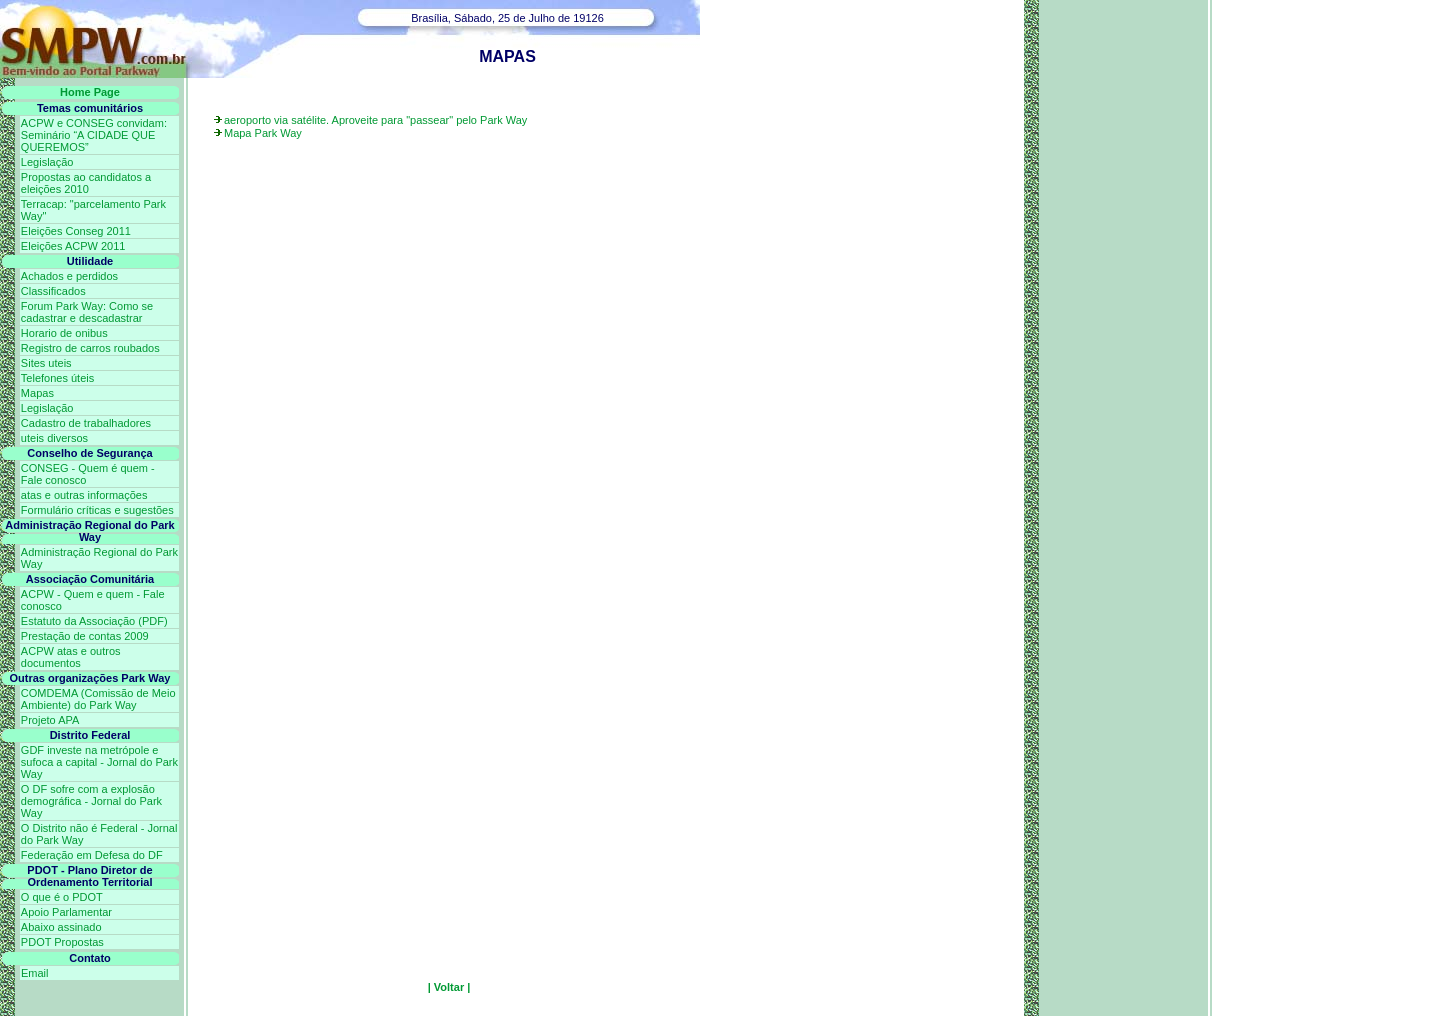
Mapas (37, 393)
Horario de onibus (64, 333)
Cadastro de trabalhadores (86, 423)
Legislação (47, 162)
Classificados (53, 291)
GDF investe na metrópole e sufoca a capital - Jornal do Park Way (99, 762)
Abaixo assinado (61, 927)
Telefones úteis (57, 378)
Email (35, 973)
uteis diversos (54, 438)
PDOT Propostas (62, 942)
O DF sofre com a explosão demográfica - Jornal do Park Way (91, 801)
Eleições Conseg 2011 (76, 231)
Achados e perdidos (69, 276)
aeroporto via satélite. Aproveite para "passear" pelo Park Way (375, 120)
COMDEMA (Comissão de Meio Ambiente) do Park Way (98, 699)
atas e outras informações (84, 495)
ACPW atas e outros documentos (71, 657)
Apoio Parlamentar (66, 912)
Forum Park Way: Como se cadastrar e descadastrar (87, 312)
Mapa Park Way (263, 133)
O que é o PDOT (62, 897)
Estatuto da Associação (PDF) (94, 621)
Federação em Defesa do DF (92, 855)
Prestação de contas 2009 (85, 636)
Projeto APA (50, 720)
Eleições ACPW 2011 (73, 246)
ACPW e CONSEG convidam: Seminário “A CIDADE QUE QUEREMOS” (94, 135)
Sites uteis (46, 363)
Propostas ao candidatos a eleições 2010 (86, 183)
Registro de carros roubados (90, 348)
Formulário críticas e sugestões (97, 510)
